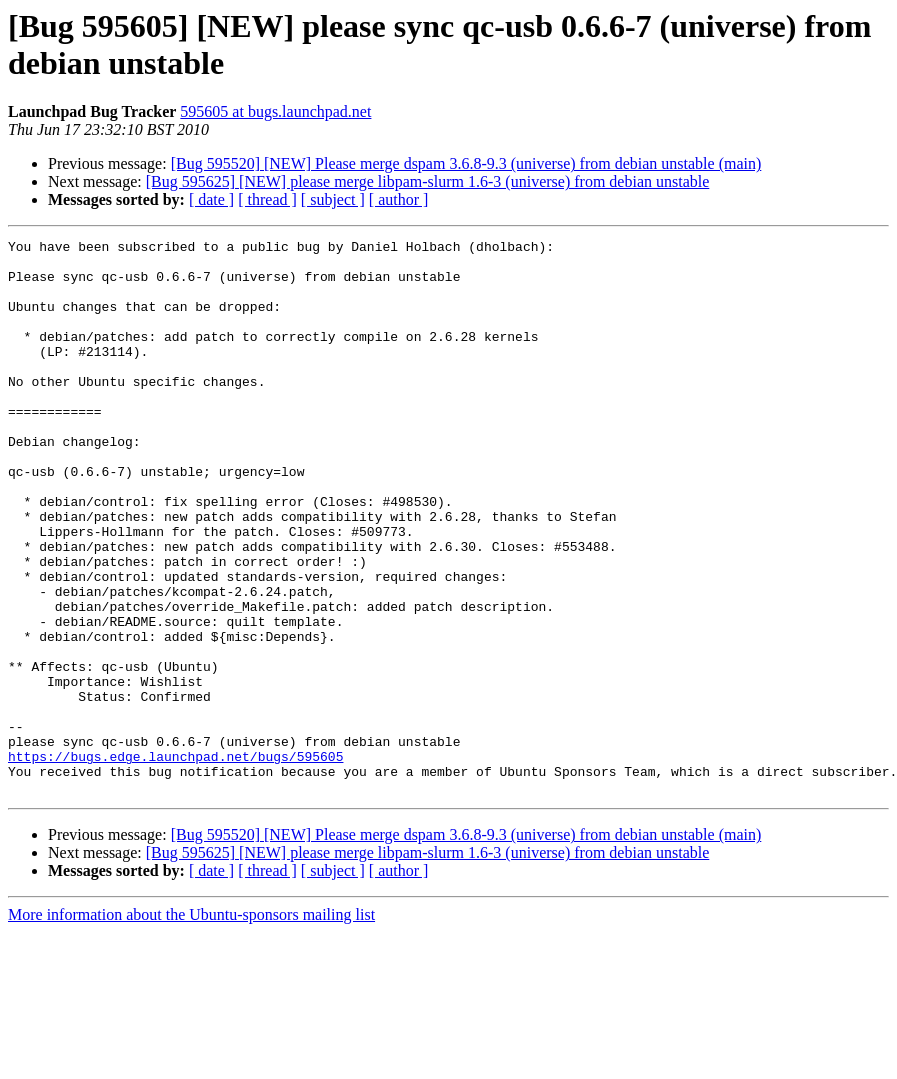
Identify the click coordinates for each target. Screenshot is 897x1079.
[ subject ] (333, 199)
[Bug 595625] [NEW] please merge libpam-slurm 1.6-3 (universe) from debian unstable (428, 181)
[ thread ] (267, 199)
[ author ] (399, 199)
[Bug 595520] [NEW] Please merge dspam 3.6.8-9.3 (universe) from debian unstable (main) (466, 163)
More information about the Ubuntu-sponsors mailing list (191, 1025)
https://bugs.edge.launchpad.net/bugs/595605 (175, 861)
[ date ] (211, 199)
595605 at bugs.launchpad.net (275, 111)
